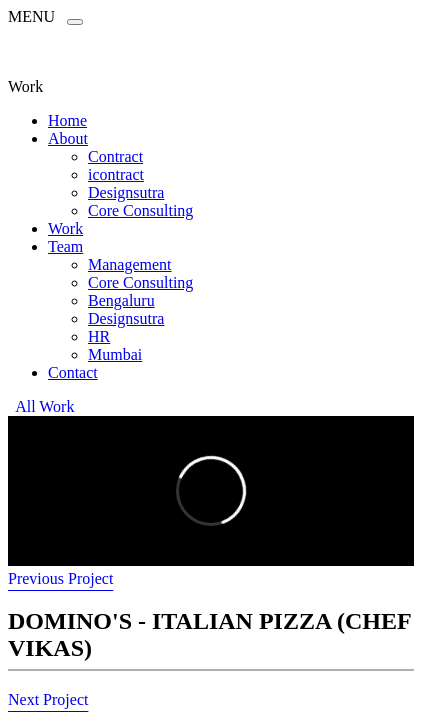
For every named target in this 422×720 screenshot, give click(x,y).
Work (65, 228)
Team (65, 246)
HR (99, 336)
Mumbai (115, 354)
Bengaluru (121, 300)
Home (67, 120)
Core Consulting (140, 210)
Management (130, 264)
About (68, 138)
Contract (115, 156)
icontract (116, 174)
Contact (73, 372)
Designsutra (126, 192)
